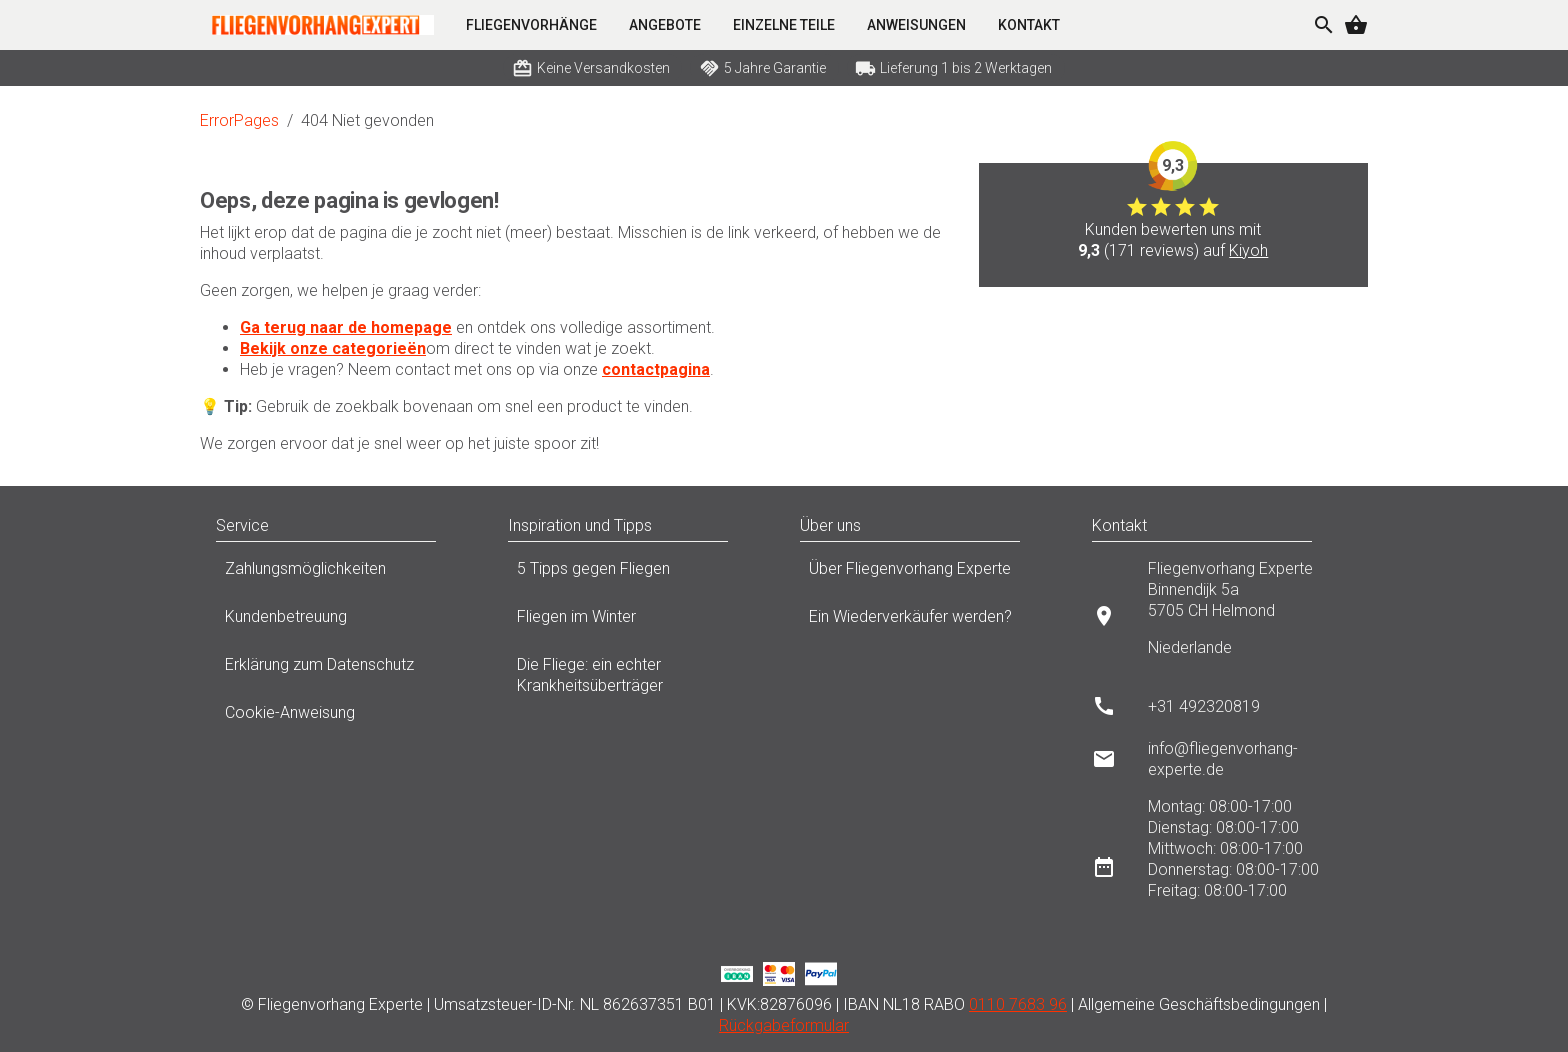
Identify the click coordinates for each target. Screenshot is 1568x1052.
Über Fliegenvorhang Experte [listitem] (930, 574)
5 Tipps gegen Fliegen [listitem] (638, 574)
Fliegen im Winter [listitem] (638, 622)
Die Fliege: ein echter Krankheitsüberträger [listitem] (638, 675)
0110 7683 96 (1018, 1004)
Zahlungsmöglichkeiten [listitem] (346, 574)
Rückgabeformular (784, 1025)
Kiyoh (1248, 250)
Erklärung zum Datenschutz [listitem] (346, 670)
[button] (456, 526)
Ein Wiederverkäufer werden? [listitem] (930, 622)
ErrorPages (239, 120)
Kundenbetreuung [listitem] (346, 622)
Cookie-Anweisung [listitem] (346, 718)
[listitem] (1222, 616)
